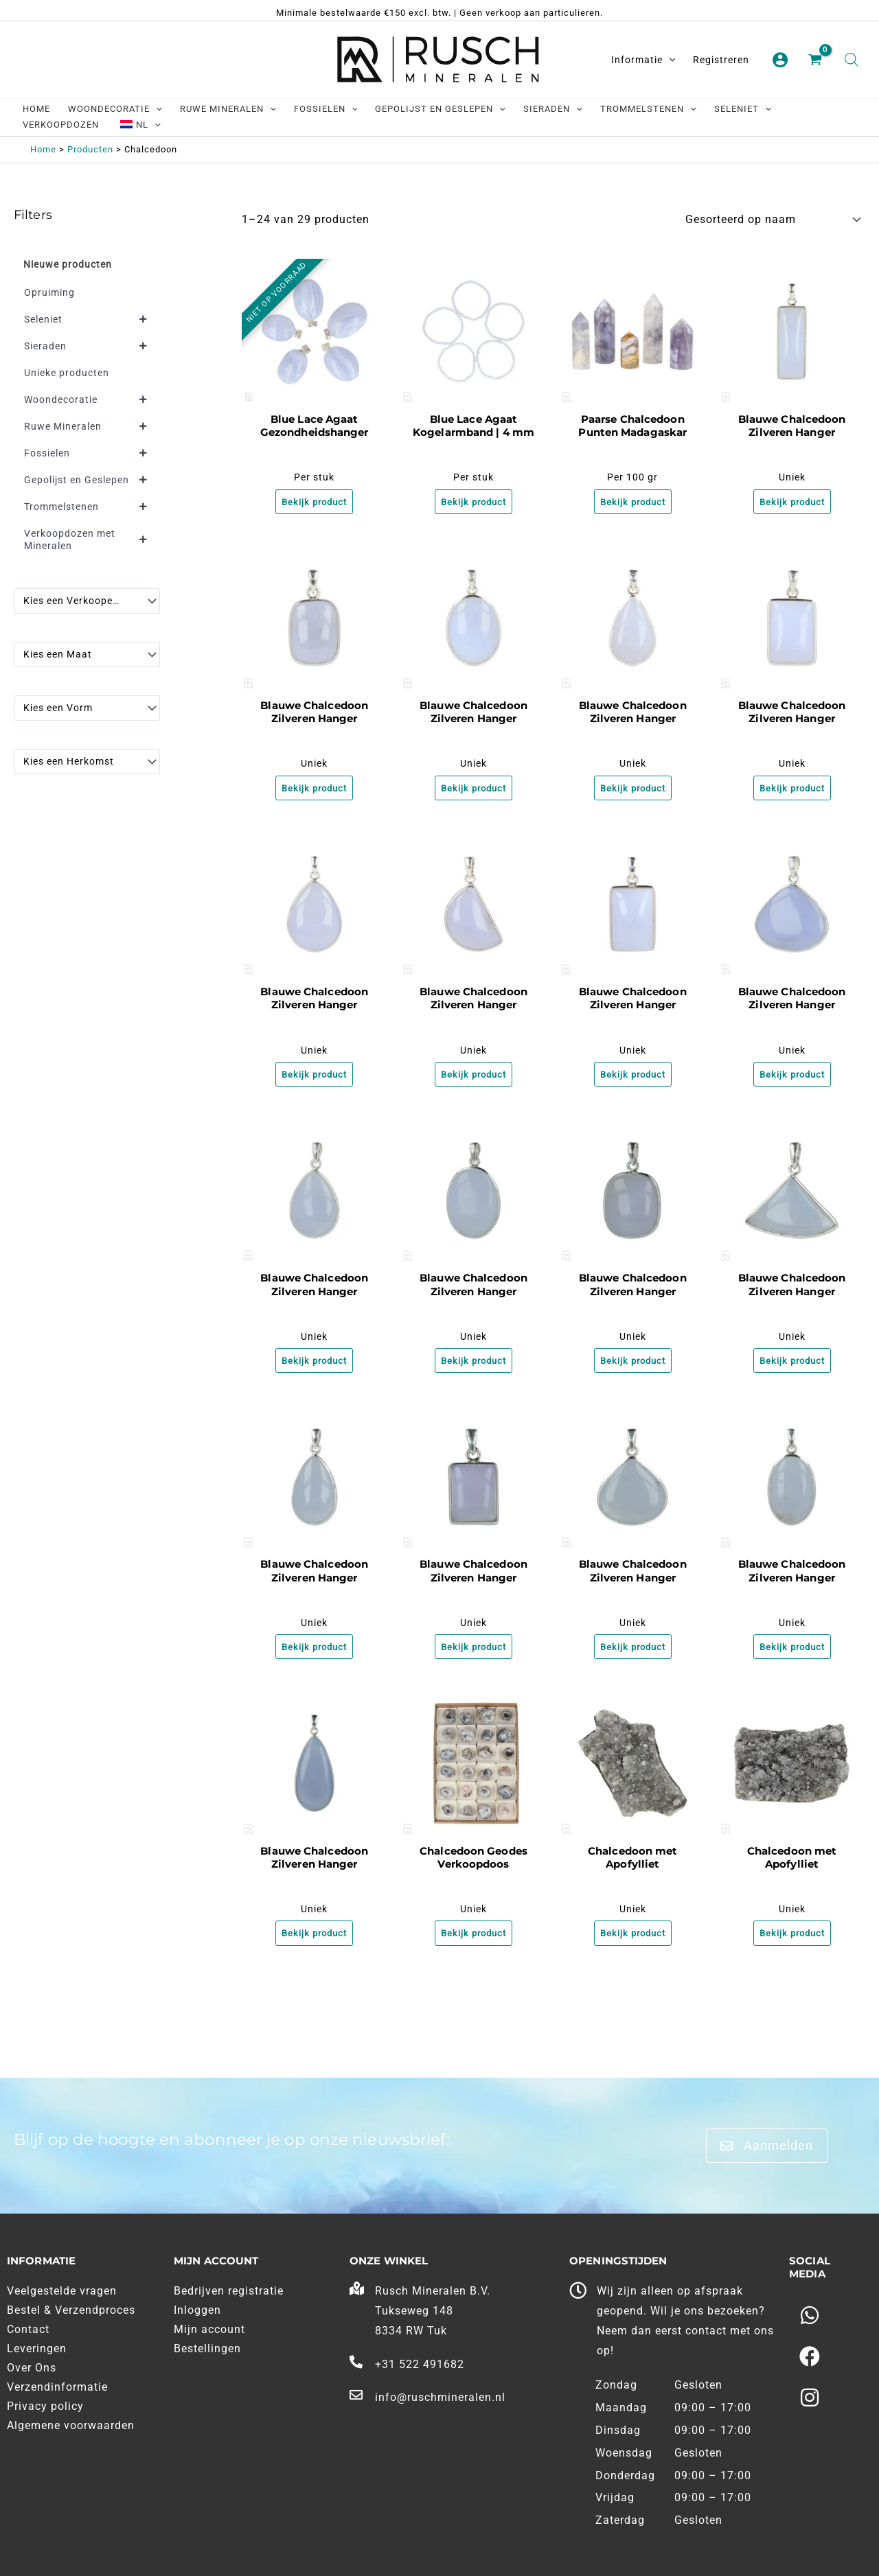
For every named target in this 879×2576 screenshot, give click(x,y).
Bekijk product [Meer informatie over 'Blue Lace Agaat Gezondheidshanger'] (314, 503)
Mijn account (209, 2329)
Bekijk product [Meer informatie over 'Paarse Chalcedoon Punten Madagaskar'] (632, 503)
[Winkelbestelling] (772, 219)
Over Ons (31, 2367)
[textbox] (80, 600)
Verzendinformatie (57, 2386)
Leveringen (37, 2348)
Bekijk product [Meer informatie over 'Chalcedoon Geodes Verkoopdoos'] (473, 1944)
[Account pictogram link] (780, 59)
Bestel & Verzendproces (71, 2310)
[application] (669, 59)
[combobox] (87, 601)
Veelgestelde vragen (62, 2290)
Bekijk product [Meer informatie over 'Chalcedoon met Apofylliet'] (632, 1944)
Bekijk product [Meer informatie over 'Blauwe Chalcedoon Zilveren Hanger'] (792, 503)
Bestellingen (207, 2348)
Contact (28, 2329)
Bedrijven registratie (229, 2290)
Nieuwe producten (67, 264)
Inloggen (197, 2310)
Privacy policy (45, 2406)
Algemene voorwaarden (71, 2425)
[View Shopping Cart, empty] (816, 60)
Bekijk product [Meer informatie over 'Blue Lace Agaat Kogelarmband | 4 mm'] (473, 503)
